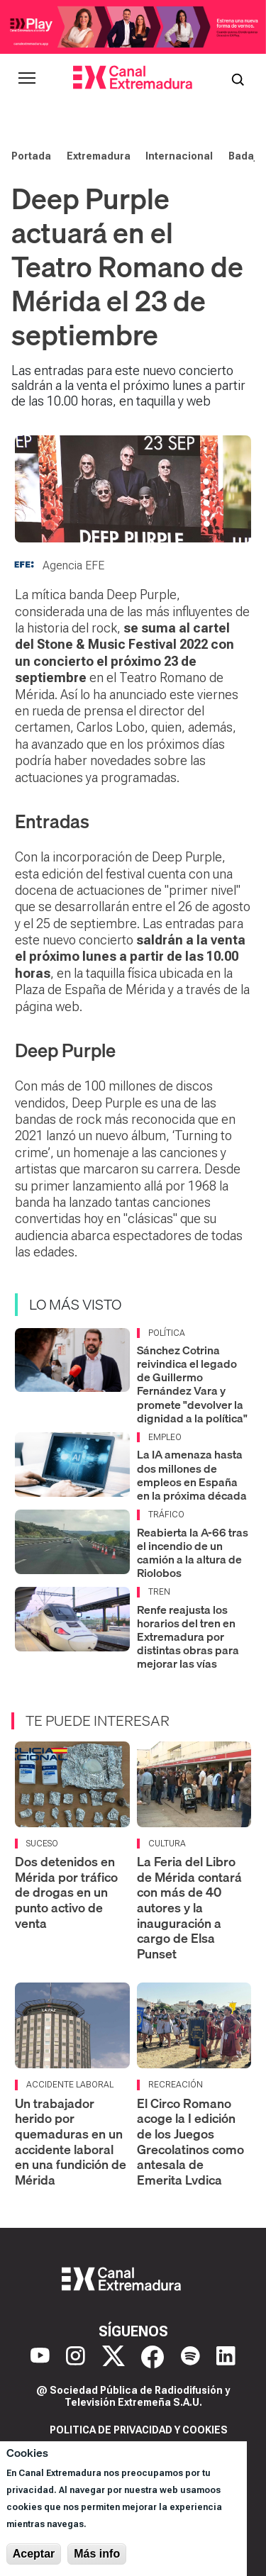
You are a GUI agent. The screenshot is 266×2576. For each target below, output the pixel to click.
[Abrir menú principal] (27, 78)
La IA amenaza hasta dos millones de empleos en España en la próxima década (192, 1475)
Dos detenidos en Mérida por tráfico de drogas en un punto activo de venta (66, 1892)
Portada (31, 156)
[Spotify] (190, 2357)
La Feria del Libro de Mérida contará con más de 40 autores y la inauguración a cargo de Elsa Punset (189, 1907)
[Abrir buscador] (238, 78)
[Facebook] (152, 2357)
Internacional (179, 156)
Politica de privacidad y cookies (139, 2430)
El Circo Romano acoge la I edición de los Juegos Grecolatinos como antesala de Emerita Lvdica (190, 2141)
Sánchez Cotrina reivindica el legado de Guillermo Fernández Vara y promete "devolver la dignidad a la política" (192, 1384)
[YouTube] (40, 2357)
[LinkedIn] (225, 2357)
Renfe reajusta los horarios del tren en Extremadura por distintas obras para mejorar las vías (188, 1636)
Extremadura (99, 156)
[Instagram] (75, 2357)
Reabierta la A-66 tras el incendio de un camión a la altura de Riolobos (192, 1553)
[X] (113, 2357)
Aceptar (34, 2554)
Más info (97, 2554)
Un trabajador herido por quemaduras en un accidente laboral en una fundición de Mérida (70, 2141)
